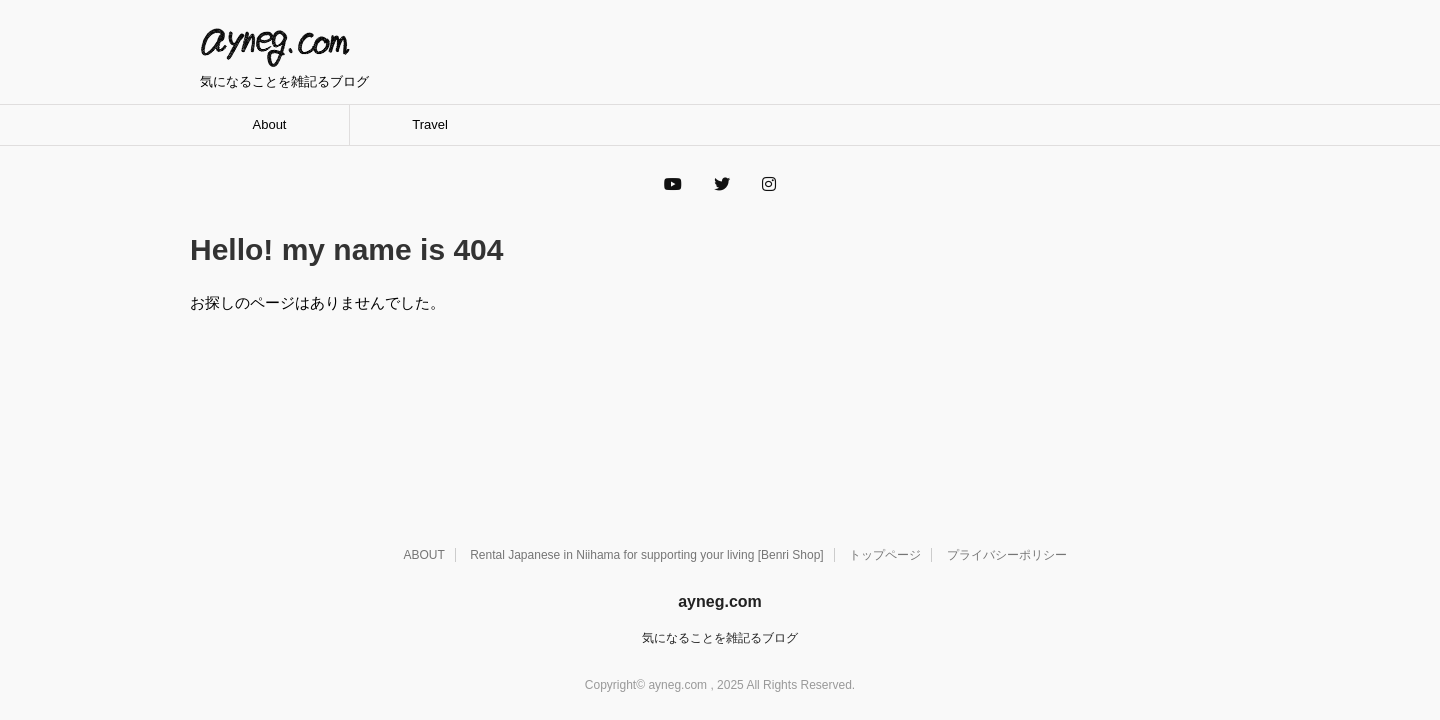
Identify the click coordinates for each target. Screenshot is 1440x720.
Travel (430, 124)
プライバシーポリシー (1007, 555)
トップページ (885, 555)
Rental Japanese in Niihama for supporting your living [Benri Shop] (647, 555)
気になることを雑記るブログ (720, 638)
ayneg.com (275, 48)
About (270, 124)
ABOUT (423, 555)
